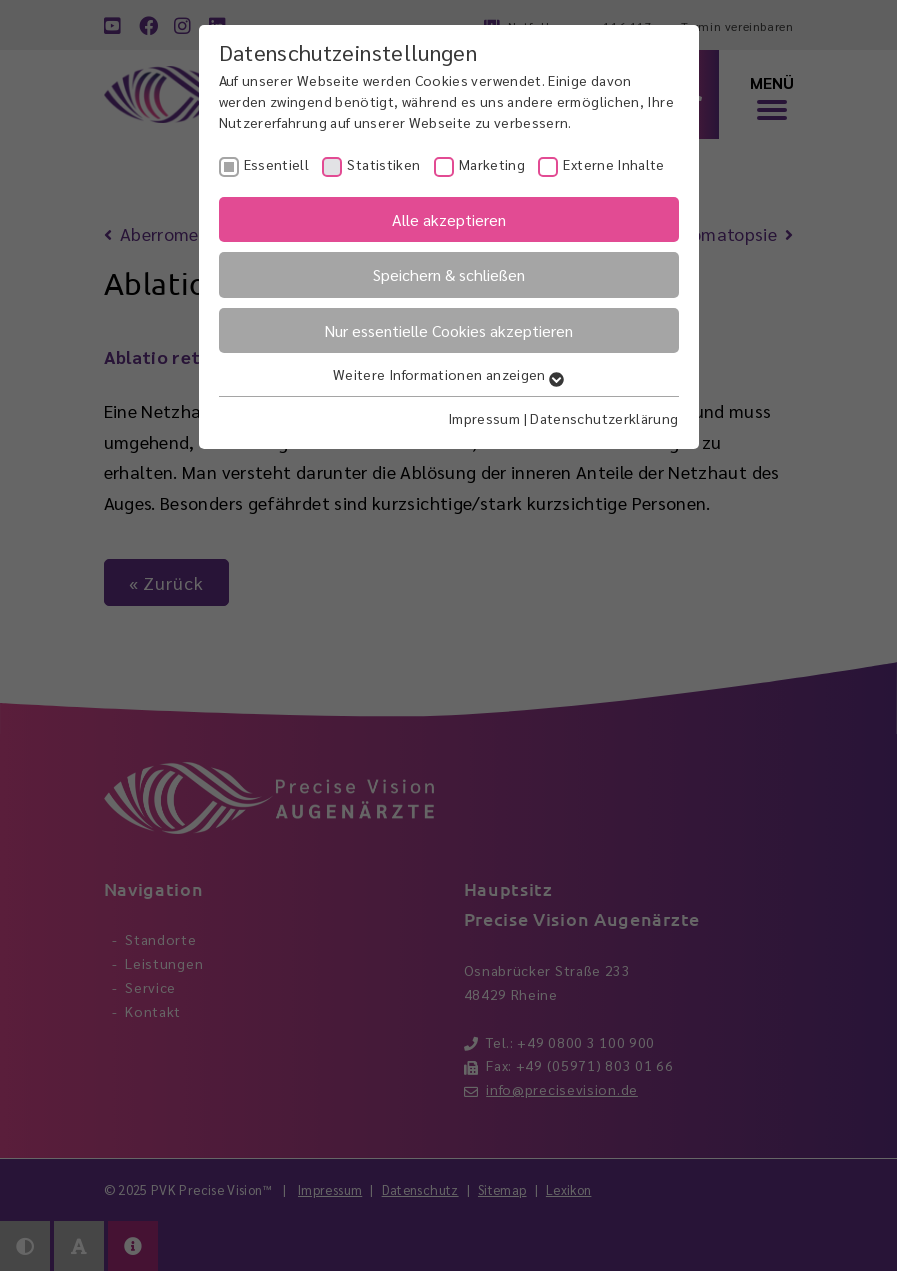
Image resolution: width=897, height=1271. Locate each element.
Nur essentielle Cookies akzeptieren (448, 330)
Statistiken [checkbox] (383, 164)
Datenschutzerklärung (604, 418)
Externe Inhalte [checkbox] (613, 164)
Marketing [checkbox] (492, 164)
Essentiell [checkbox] (277, 164)
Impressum (484, 418)
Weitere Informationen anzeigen (448, 374)
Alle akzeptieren (449, 219)
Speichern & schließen (449, 274)
